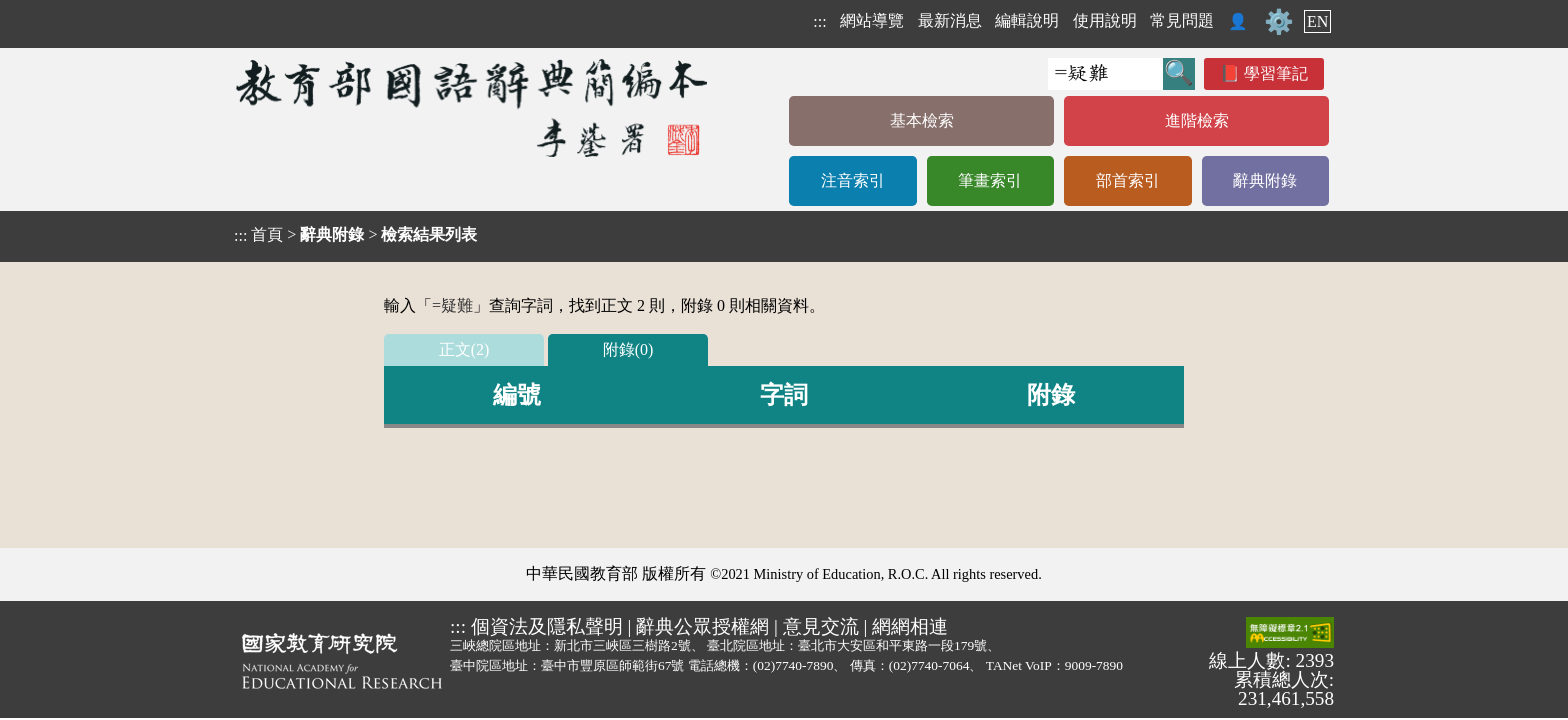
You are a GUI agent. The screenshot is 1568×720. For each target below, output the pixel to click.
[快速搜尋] (1105, 74)
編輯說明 (1027, 20)
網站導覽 (872, 20)
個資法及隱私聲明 (547, 626)
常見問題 (1182, 20)
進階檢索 (1197, 120)
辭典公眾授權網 (702, 626)
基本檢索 (922, 120)
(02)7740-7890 (793, 665)
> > (355, 235)
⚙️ (1279, 22)
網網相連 (910, 626)
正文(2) (464, 349)
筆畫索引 (990, 180)
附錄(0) (628, 349)
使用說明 (1105, 20)
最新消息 (950, 20)
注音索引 (853, 180)
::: (819, 21)
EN (1317, 21)
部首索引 (1128, 180)
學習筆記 (1276, 73)
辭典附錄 (1265, 180)
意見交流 (821, 626)
